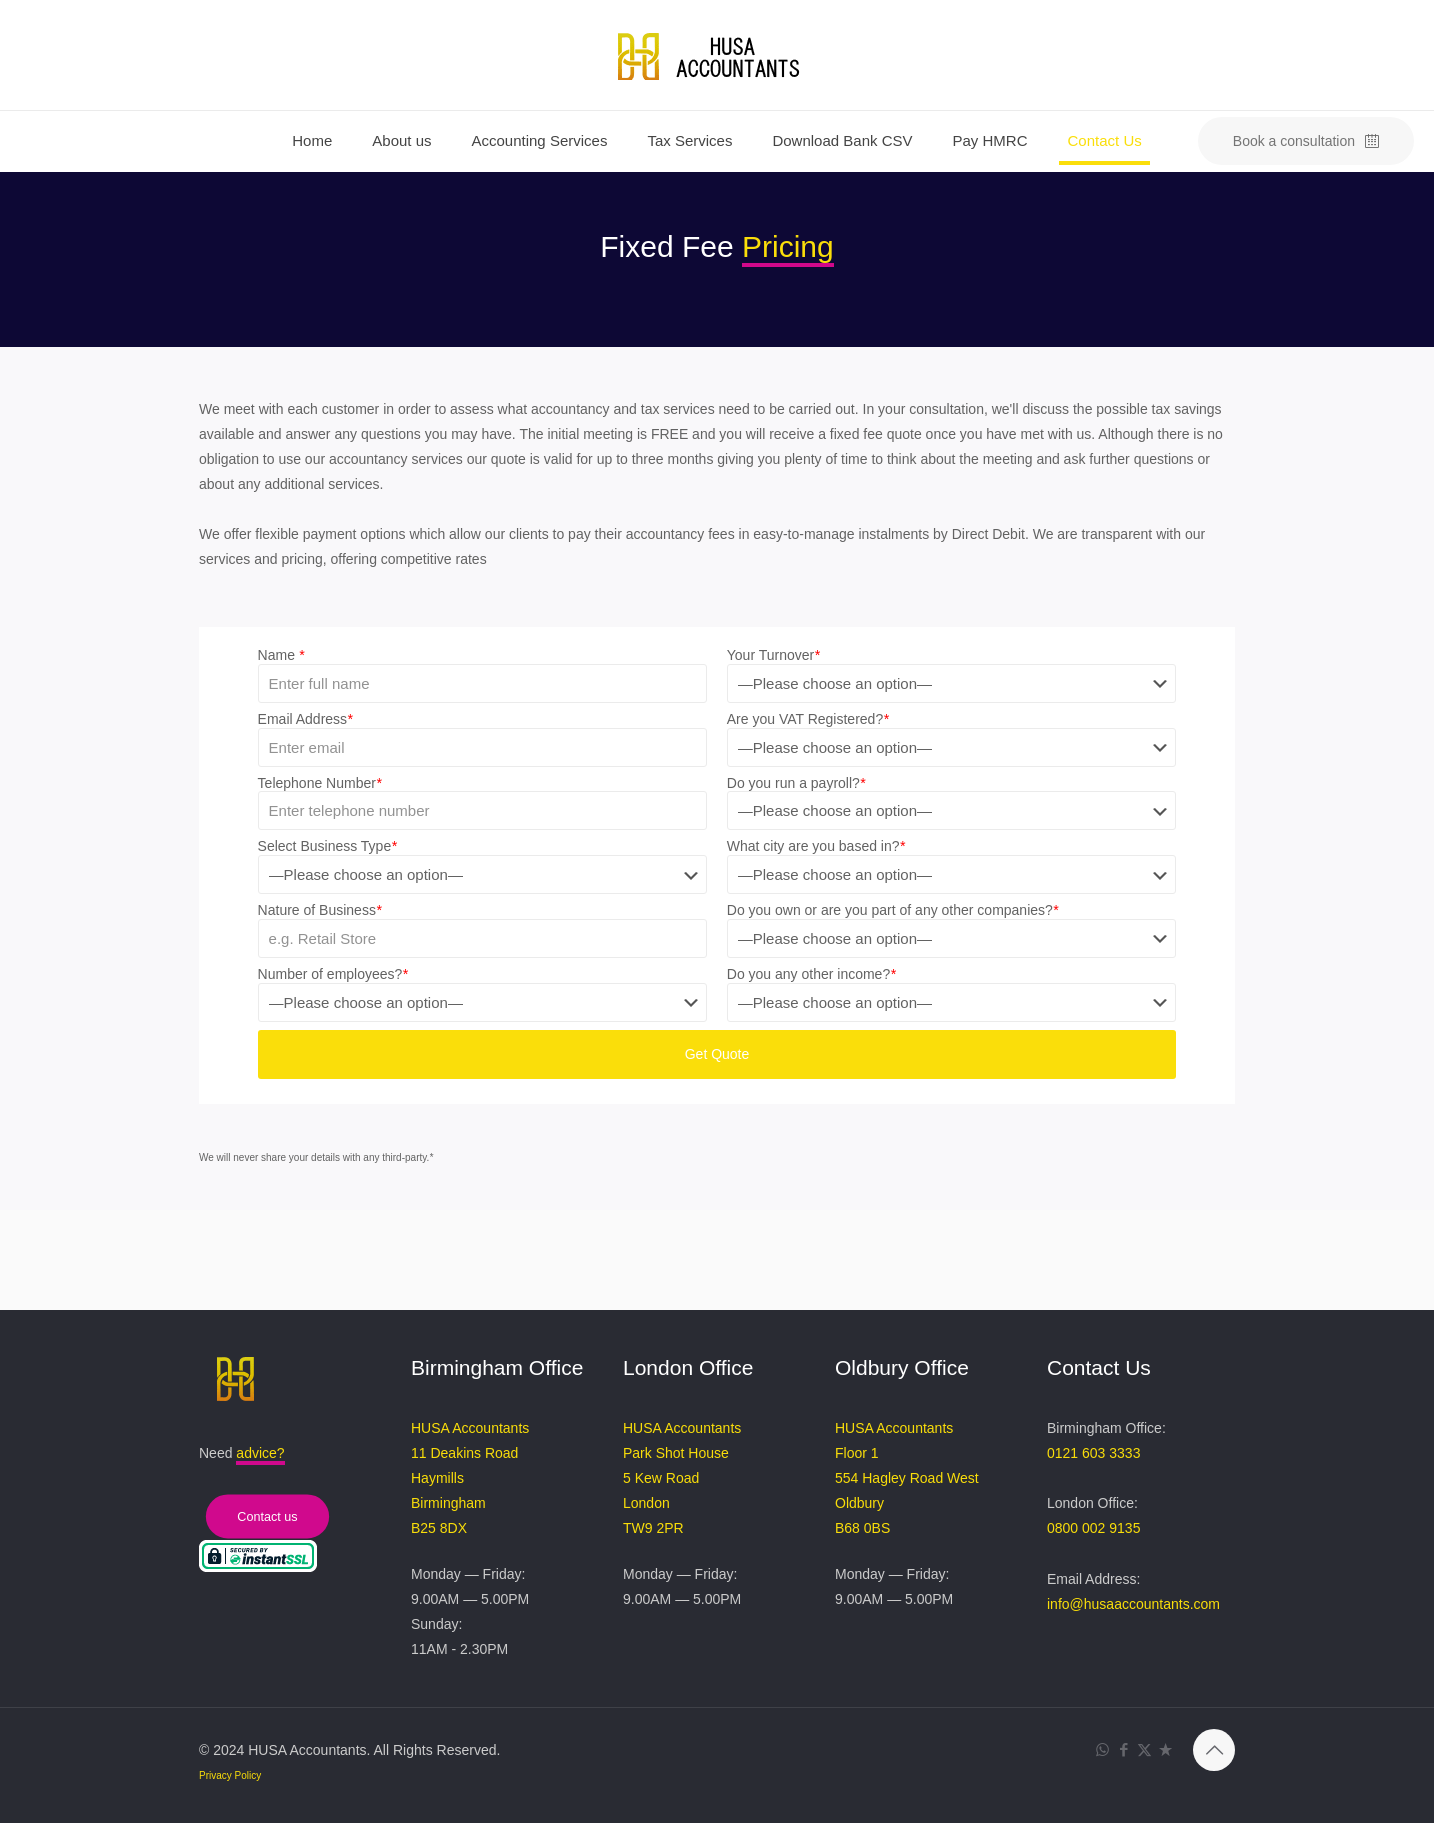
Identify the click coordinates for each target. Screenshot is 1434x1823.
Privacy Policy (230, 1775)
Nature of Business (320, 910)
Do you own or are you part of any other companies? (893, 910)
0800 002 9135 (1093, 1528)
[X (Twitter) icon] (1144, 1749)
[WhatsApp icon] (1102, 1749)
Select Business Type (327, 846)
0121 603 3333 (1093, 1453)
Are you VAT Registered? (808, 719)
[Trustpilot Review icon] (1165, 1749)
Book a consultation (1306, 141)
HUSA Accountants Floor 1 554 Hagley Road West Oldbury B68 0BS (907, 1478)
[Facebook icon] (1123, 1749)
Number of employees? (333, 974)
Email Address (305, 719)
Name (281, 655)
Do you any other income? (811, 974)
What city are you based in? (816, 846)
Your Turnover (773, 655)
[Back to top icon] (1214, 1750)
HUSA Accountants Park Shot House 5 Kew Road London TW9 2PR (682, 1478)
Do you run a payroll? (796, 783)
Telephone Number (320, 783)
